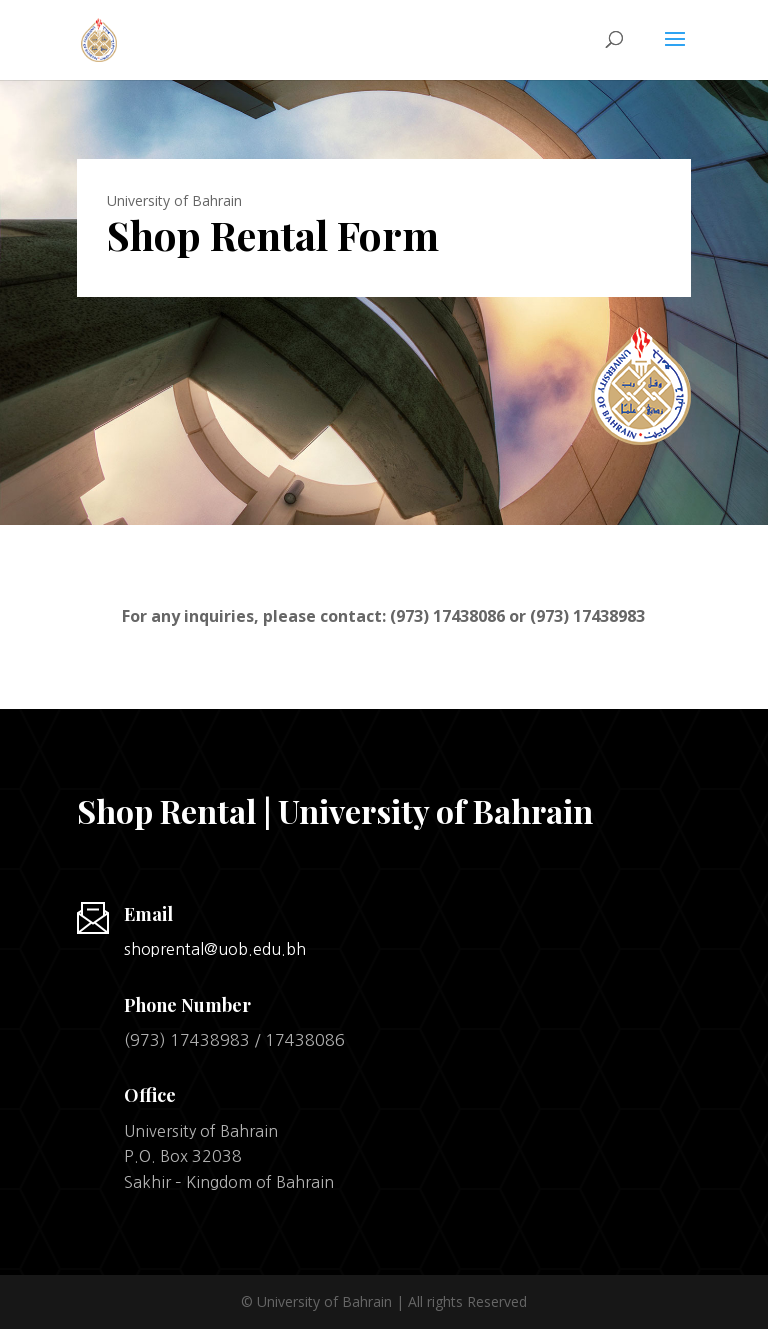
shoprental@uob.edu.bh (215, 949)
